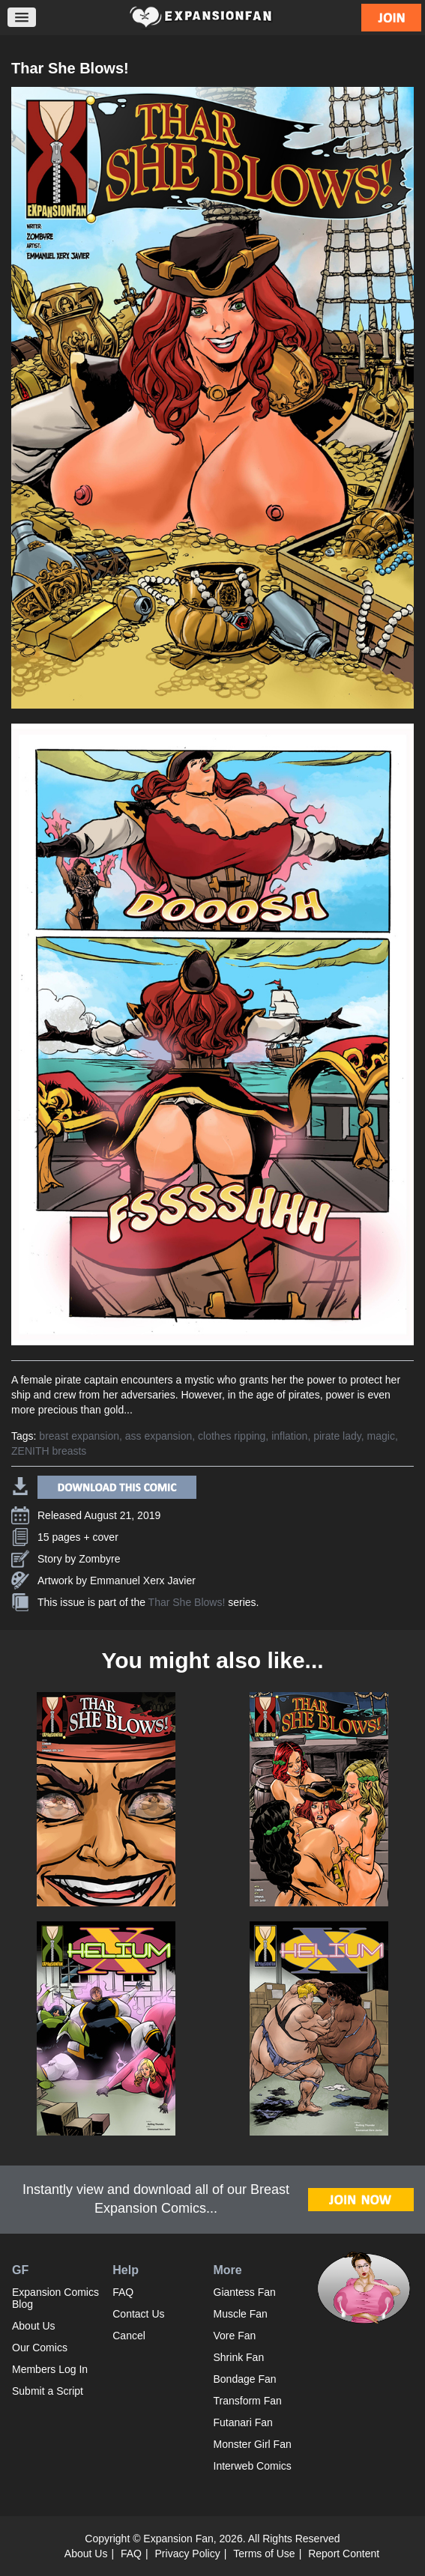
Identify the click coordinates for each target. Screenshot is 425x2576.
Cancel (128, 2336)
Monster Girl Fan (253, 2444)
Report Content (343, 2554)
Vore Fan (235, 2336)
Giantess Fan (245, 2292)
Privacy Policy (187, 2554)
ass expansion (159, 1436)
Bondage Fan (245, 2379)
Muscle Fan (241, 2314)
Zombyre (99, 1559)
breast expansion (79, 1436)
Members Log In (50, 2369)
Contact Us (138, 2314)
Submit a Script (47, 2391)
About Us (33, 2326)
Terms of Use (264, 2554)
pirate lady (337, 1436)
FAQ (122, 2292)
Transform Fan (248, 2401)
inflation (289, 1436)
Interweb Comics (253, 2466)
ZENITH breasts (48, 1451)
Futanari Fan (243, 2422)
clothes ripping (231, 1436)
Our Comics (39, 2348)
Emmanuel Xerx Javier (143, 1580)
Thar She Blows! (187, 1602)
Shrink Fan (239, 2357)
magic (381, 1436)
